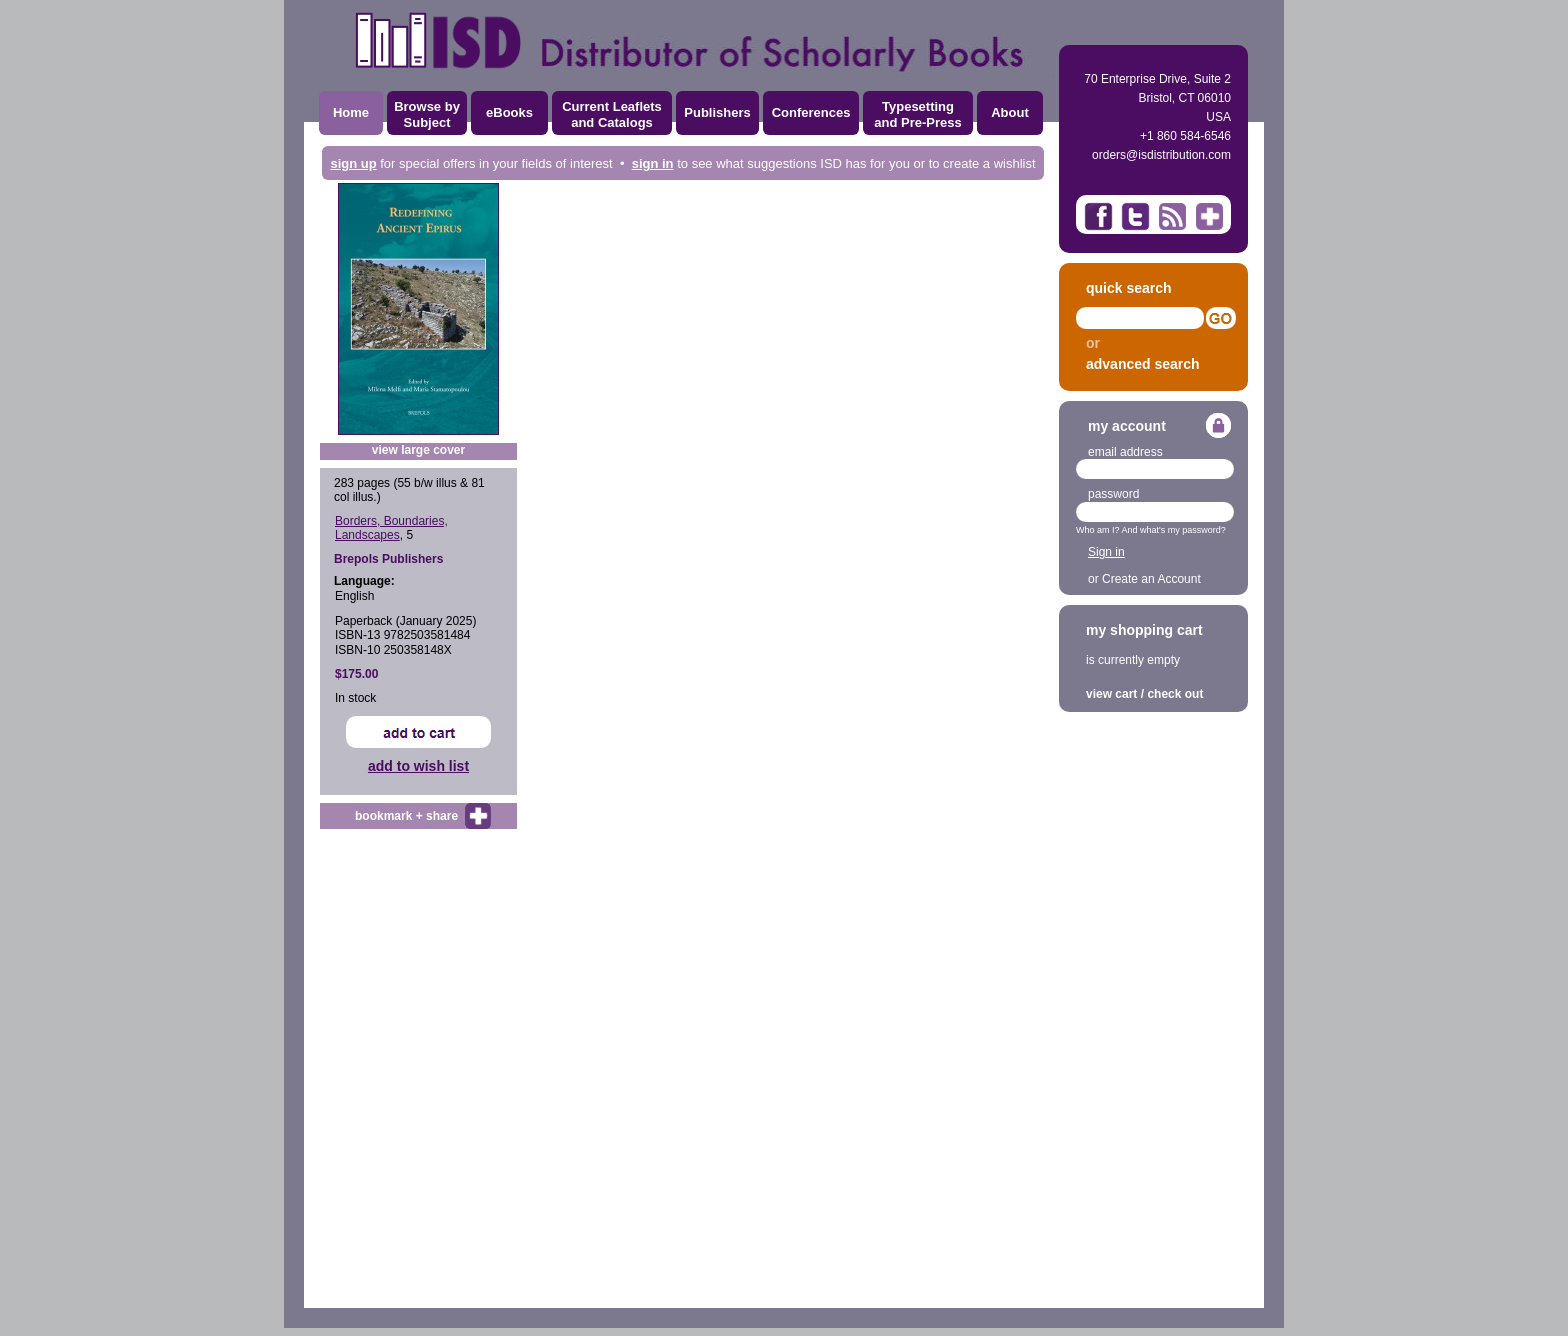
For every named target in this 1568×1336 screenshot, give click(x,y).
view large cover (418, 450)
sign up (353, 163)
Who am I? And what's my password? (1151, 530)
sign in (653, 163)
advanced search (1143, 364)
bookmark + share (406, 816)
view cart (1111, 694)
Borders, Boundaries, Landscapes (391, 528)
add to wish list (418, 766)
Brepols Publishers (388, 559)
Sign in (1106, 552)
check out (1175, 694)
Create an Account (1151, 579)
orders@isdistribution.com (1161, 155)
